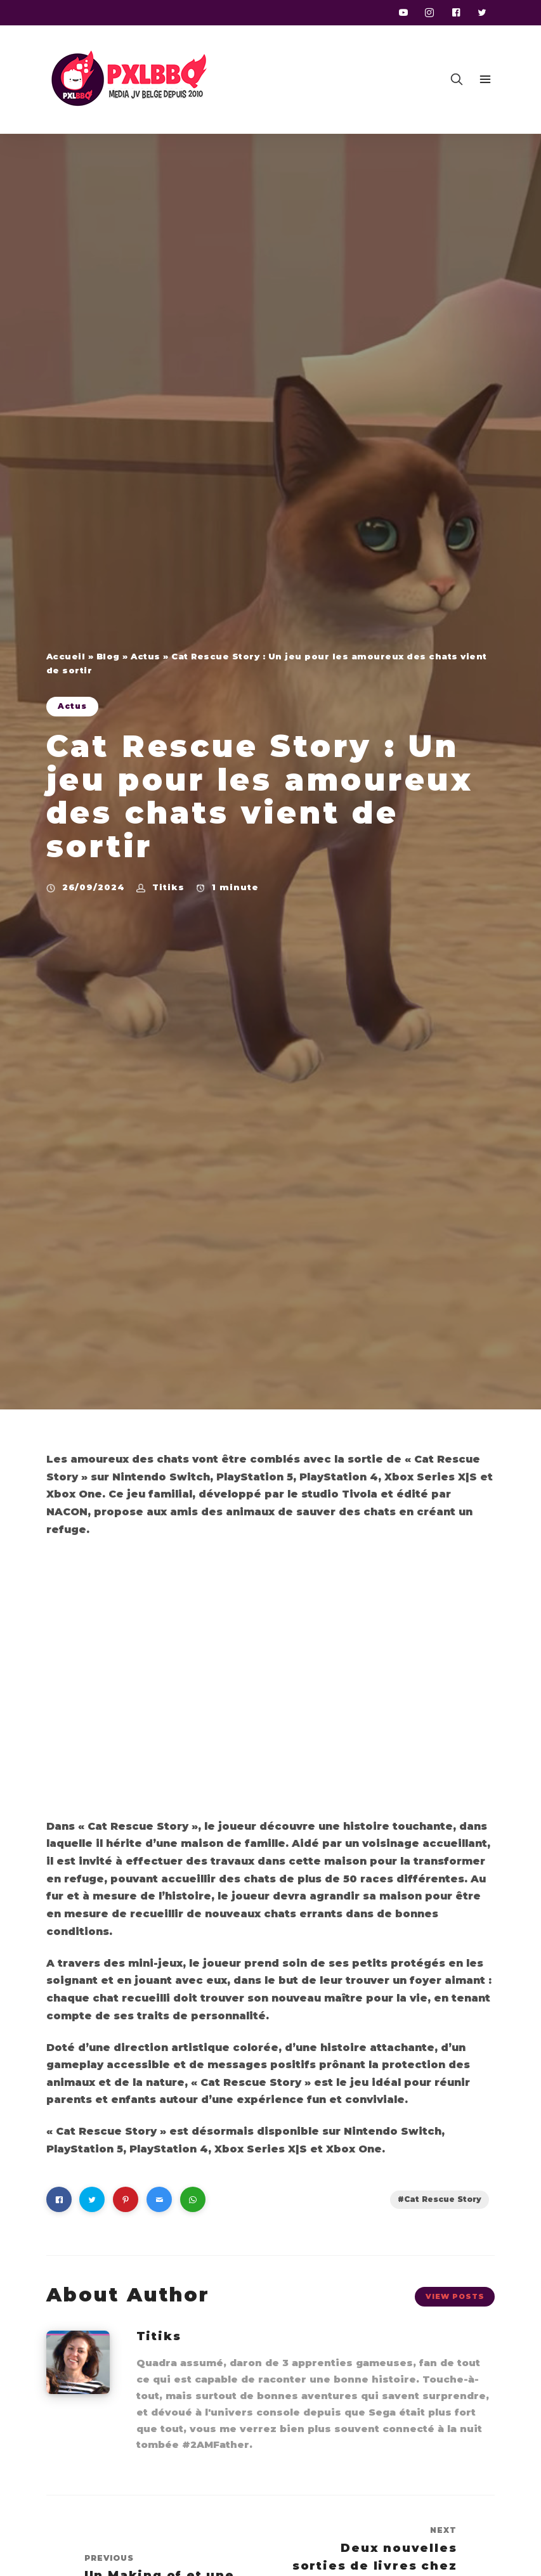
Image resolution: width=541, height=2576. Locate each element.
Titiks (168, 887)
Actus (145, 656)
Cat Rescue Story (442, 2199)
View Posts (455, 2296)
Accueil (66, 656)
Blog (108, 656)
